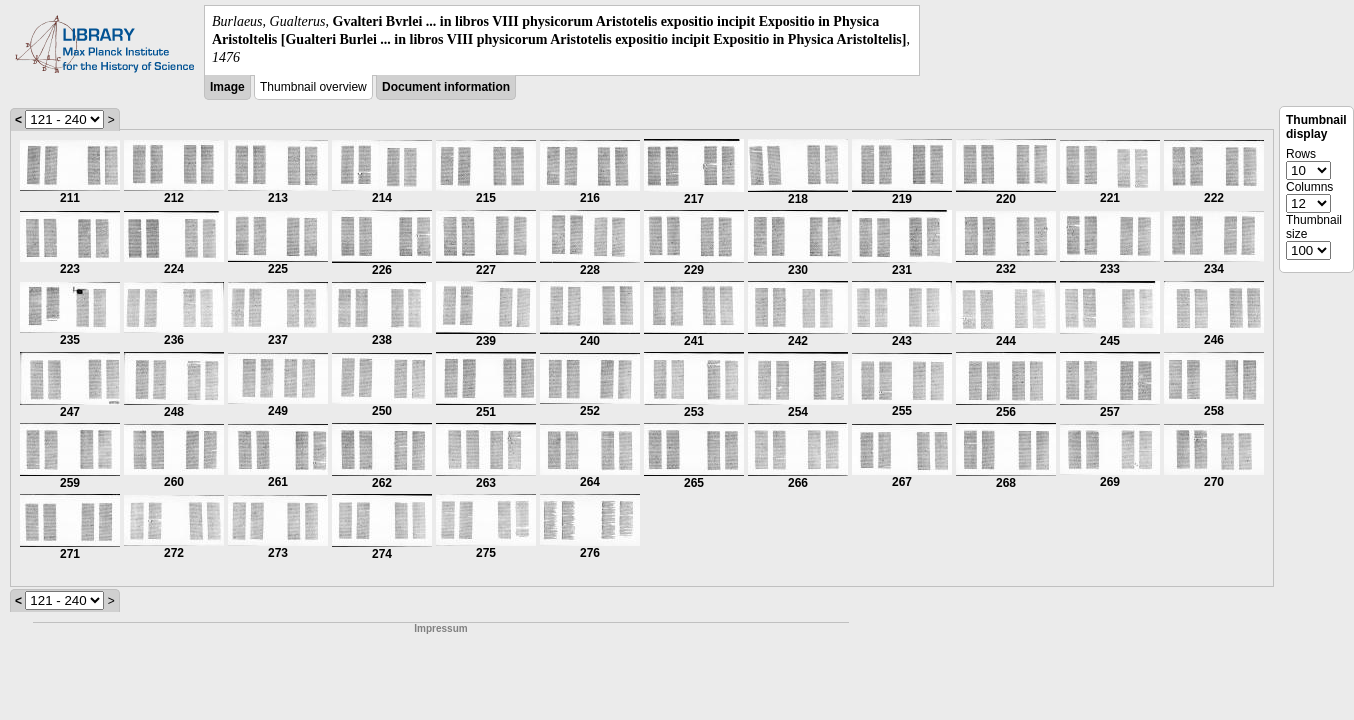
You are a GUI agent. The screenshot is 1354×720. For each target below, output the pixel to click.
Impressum (440, 628)
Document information (446, 87)
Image (227, 87)
